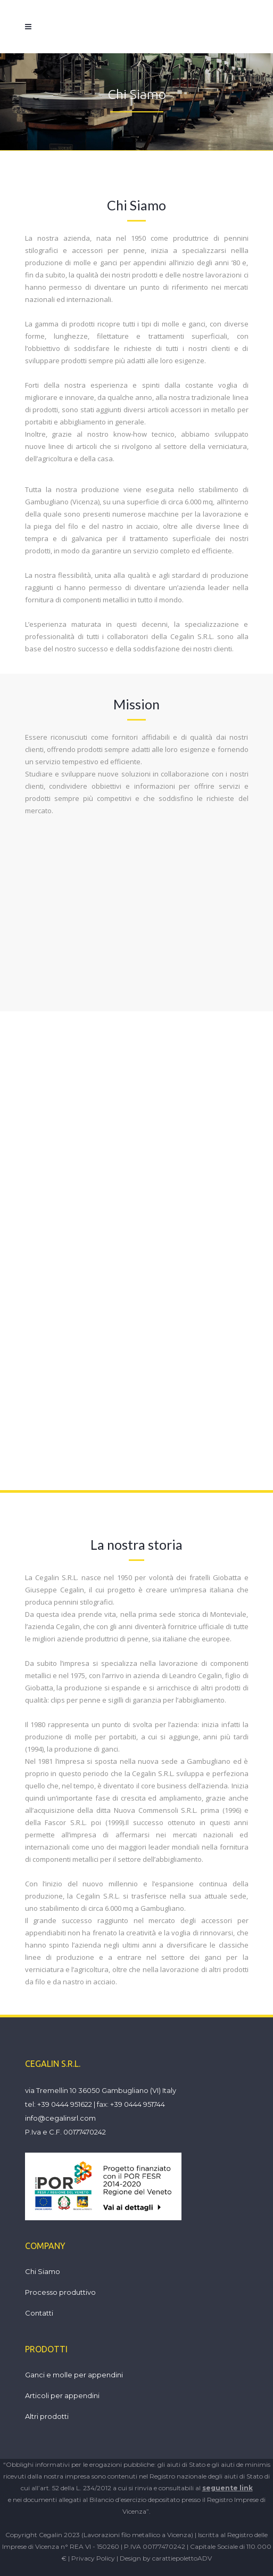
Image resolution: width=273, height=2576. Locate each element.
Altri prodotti (47, 2416)
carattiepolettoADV (182, 2558)
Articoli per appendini (62, 2395)
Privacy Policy (93, 2558)
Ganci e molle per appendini (74, 2374)
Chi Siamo (42, 2271)
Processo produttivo (60, 2292)
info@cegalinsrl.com (60, 2118)
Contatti (39, 2313)
